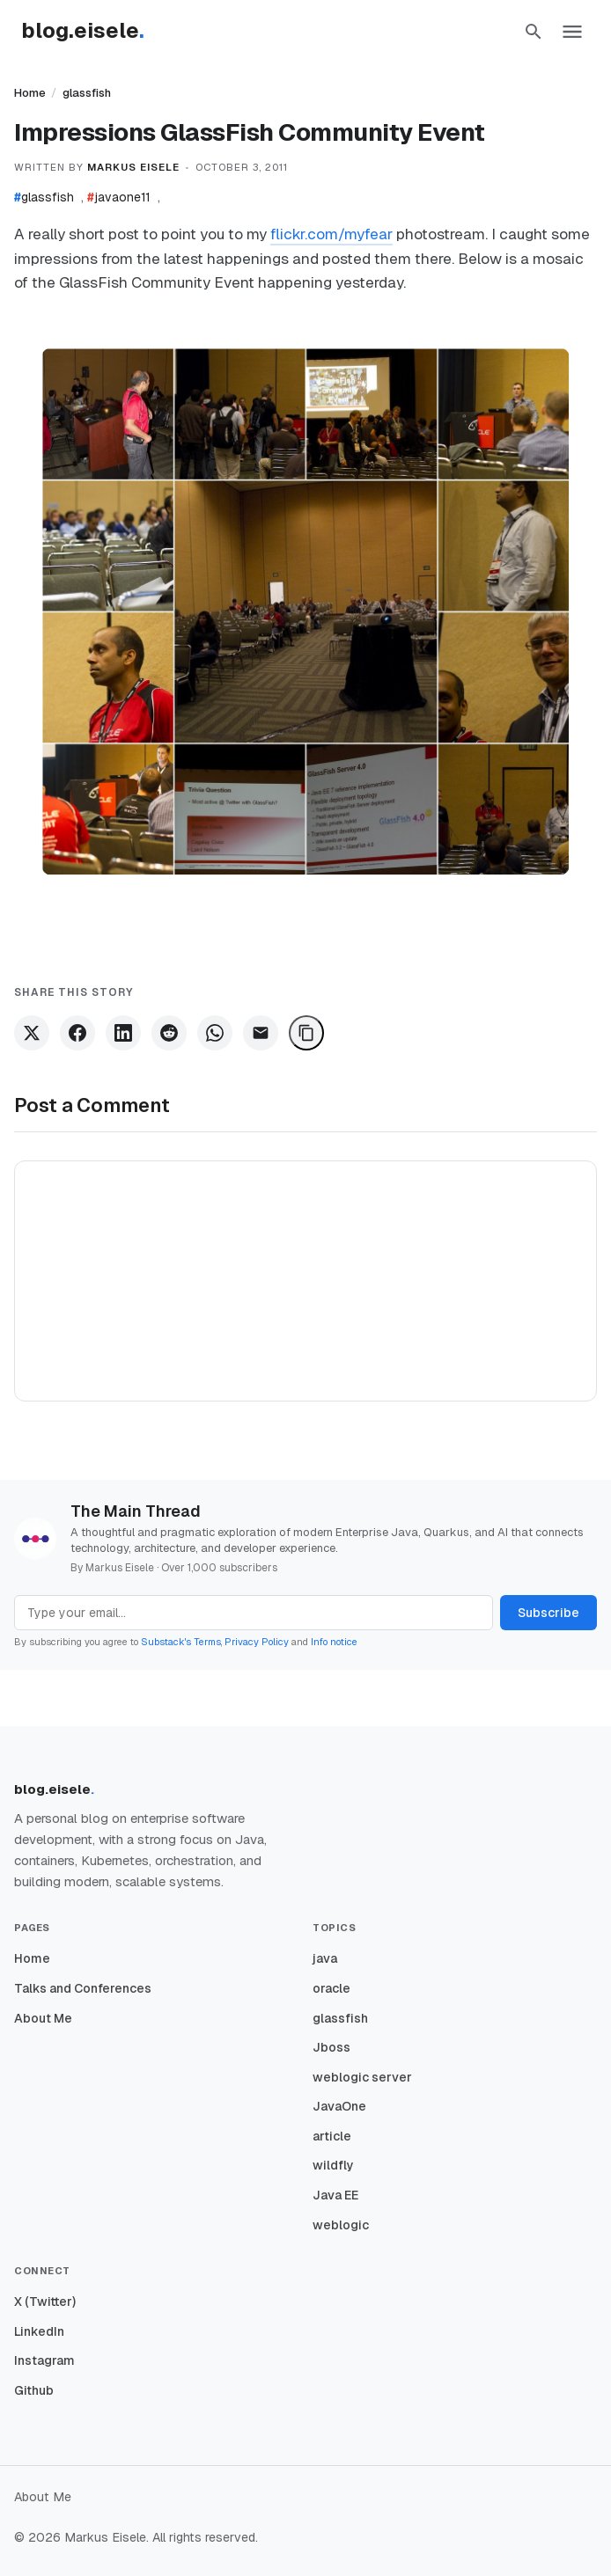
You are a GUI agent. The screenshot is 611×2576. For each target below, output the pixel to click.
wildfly (333, 2165)
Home (30, 92)
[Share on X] (31, 1032)
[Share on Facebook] (77, 1032)
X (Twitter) (45, 2301)
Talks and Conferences (82, 1988)
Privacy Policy (257, 1642)
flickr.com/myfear (331, 234)
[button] (533, 31)
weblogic (341, 2225)
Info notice (334, 1642)
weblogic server (362, 2077)
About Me (43, 2018)
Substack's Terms (181, 1642)
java (325, 1958)
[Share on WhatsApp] (214, 1032)
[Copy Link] (306, 1032)
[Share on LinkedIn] (123, 1032)
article (332, 2136)
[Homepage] (91, 31)
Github (34, 2390)
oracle (331, 1988)
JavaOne (339, 2106)
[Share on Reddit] (169, 1032)
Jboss (331, 2047)
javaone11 (119, 197)
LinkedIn (39, 2331)
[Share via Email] (260, 1032)
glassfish (87, 92)
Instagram (44, 2360)
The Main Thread (135, 1511)
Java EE (335, 2195)
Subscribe (548, 1613)
